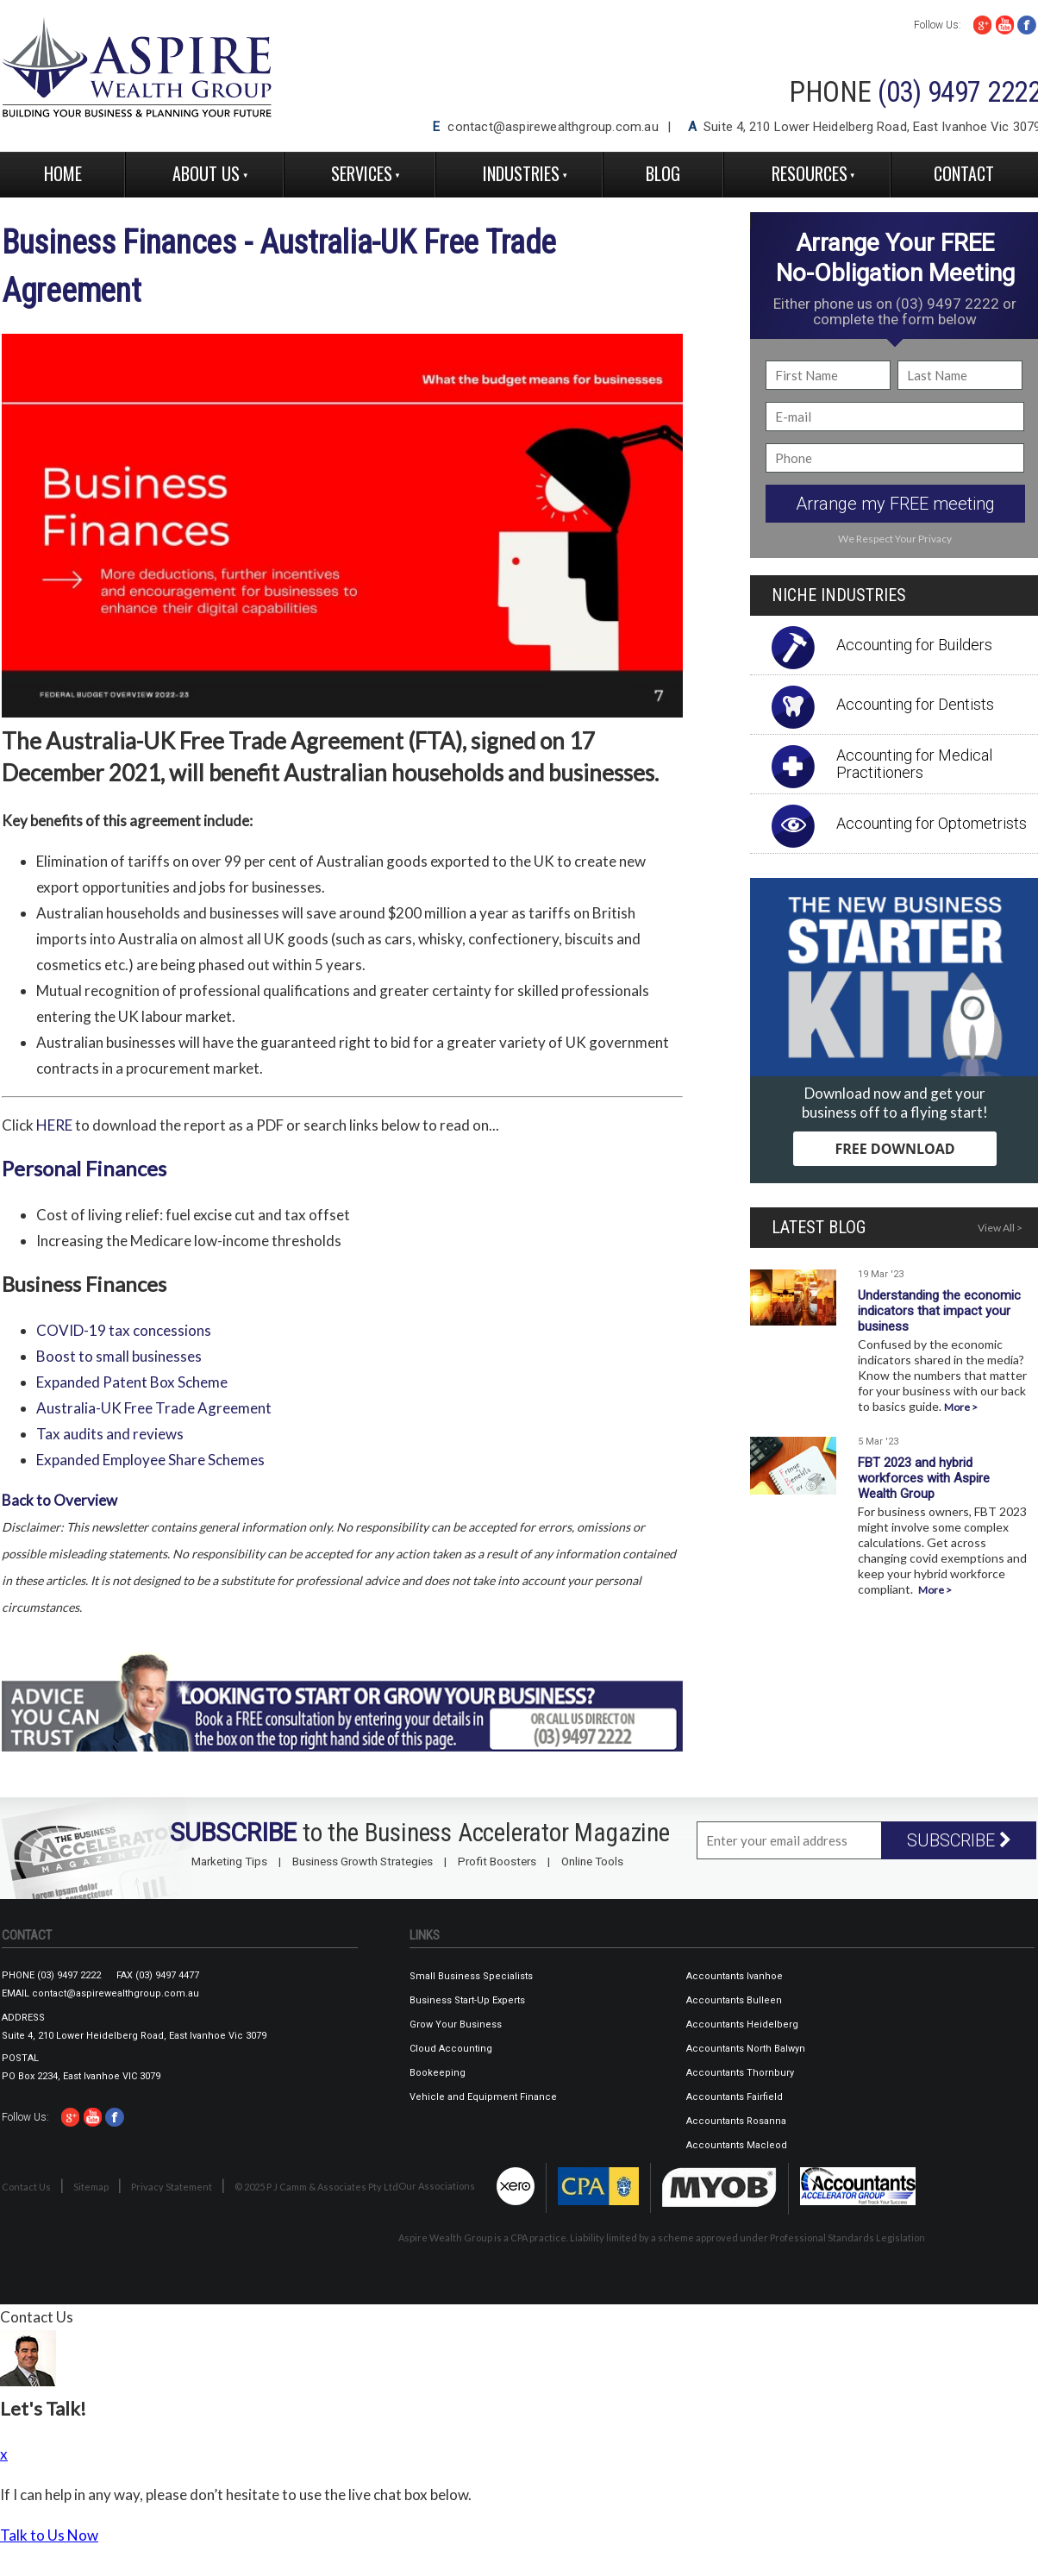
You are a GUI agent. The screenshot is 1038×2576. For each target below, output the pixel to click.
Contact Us (26, 2186)
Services (361, 173)
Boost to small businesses (119, 1356)
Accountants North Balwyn (745, 2048)
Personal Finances (84, 1168)
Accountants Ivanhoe (734, 1976)
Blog (663, 173)
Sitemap (91, 2186)
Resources (809, 173)
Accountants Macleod (736, 2145)
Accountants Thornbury (740, 2072)
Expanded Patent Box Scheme (132, 1382)
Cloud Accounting (451, 2048)
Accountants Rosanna (736, 2121)
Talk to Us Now (49, 2535)
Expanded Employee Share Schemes (150, 1460)
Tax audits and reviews (110, 1434)
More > (961, 1407)
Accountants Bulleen (734, 2000)
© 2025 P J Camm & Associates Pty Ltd (316, 2186)
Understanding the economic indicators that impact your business (939, 1311)
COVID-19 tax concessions (123, 1330)
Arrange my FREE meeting (895, 503)
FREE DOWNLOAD (894, 1148)
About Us (206, 173)
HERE (54, 1125)
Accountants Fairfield (734, 2097)
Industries (521, 173)
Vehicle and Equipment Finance (483, 2097)
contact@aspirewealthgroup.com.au (552, 127)
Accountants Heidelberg (742, 2024)
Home (63, 173)
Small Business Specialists (471, 1976)
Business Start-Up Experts (467, 2000)
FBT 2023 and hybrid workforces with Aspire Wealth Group (924, 1478)
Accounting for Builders (914, 645)
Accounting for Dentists (915, 704)
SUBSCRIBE (959, 1840)
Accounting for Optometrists (931, 823)
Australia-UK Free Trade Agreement (154, 1408)
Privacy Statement (171, 2186)
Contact (964, 173)
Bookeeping (438, 2072)
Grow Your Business (456, 2024)
